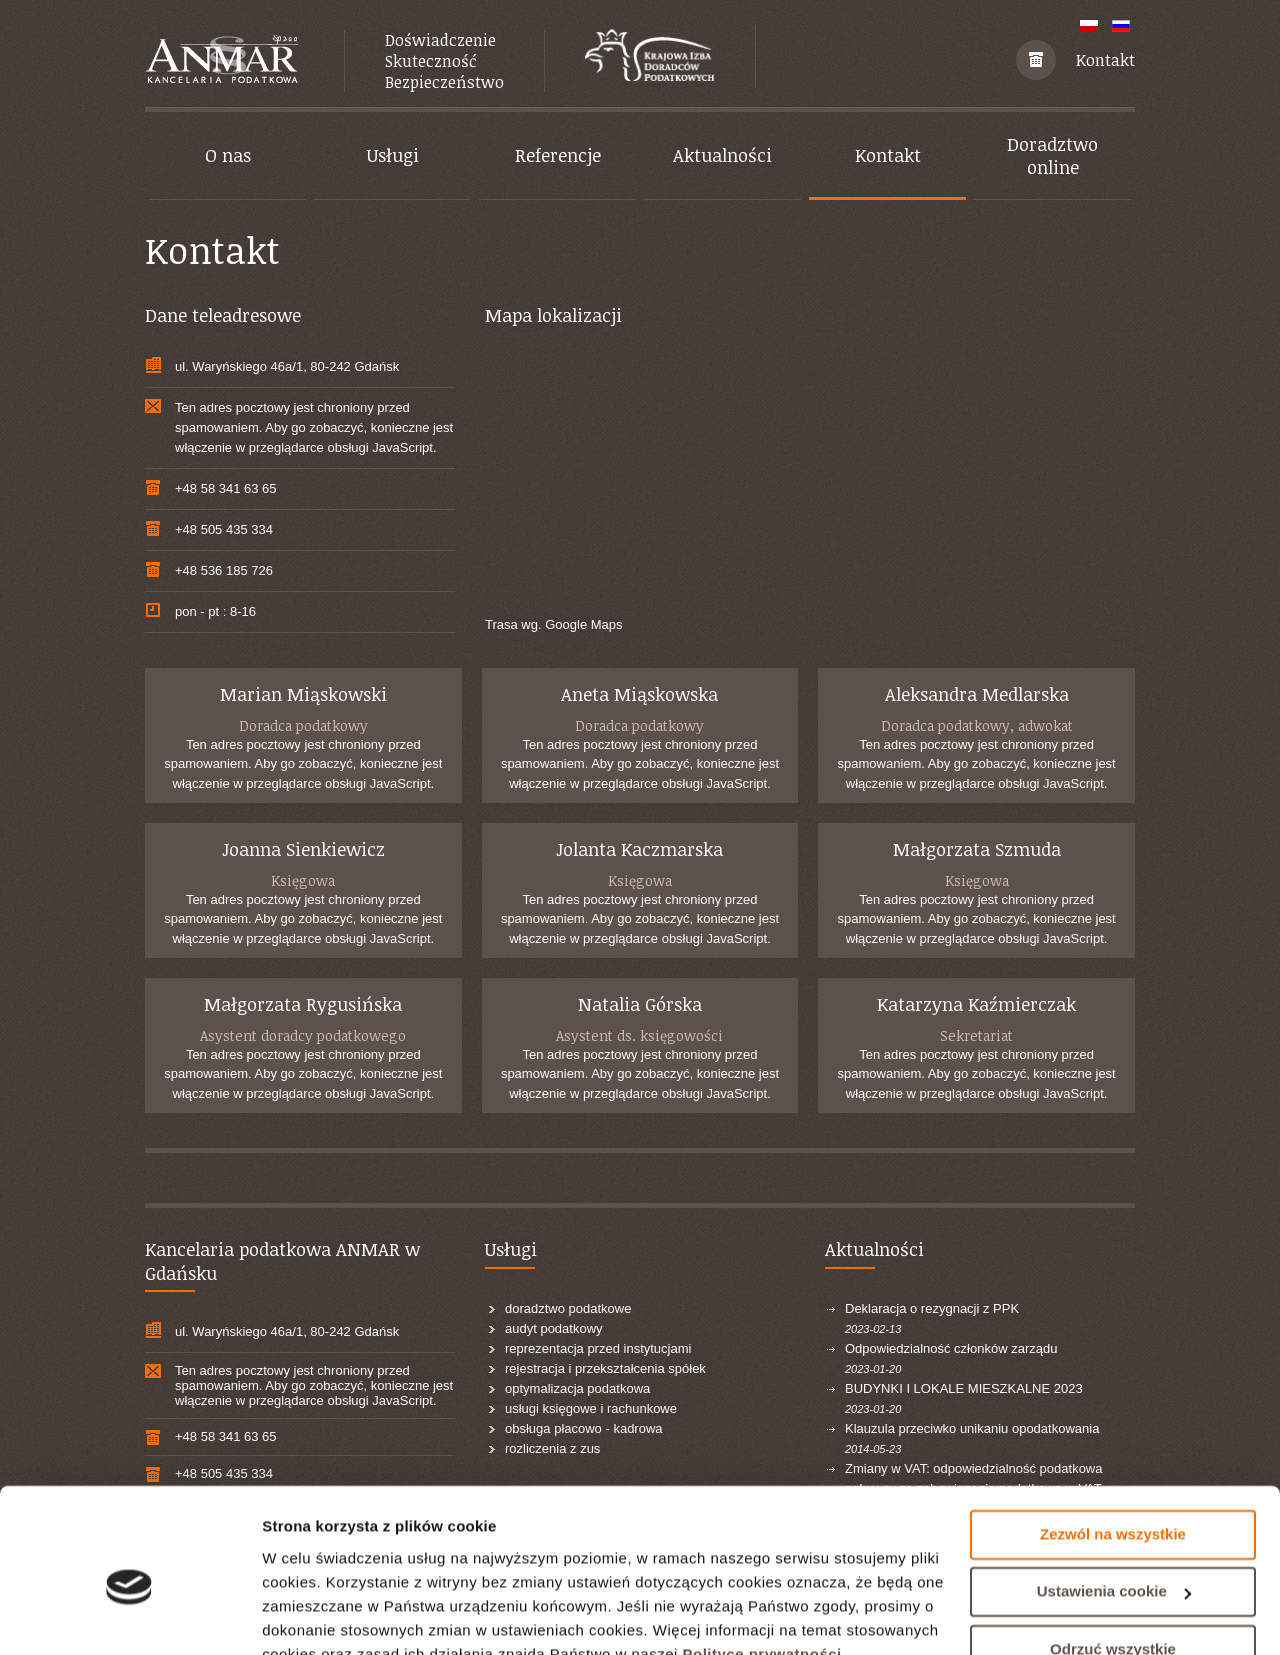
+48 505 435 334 (224, 529)
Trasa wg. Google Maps (554, 624)
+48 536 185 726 (224, 570)
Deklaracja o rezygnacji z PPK (932, 1308)
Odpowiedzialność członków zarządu (951, 1348)
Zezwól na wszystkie (1113, 1440)
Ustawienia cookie (1114, 1497)
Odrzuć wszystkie (1113, 1555)
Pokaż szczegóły (322, 1615)
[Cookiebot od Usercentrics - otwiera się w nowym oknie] (129, 1616)
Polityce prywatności (762, 1560)
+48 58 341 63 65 (226, 488)
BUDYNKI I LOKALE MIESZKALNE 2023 (964, 1388)
